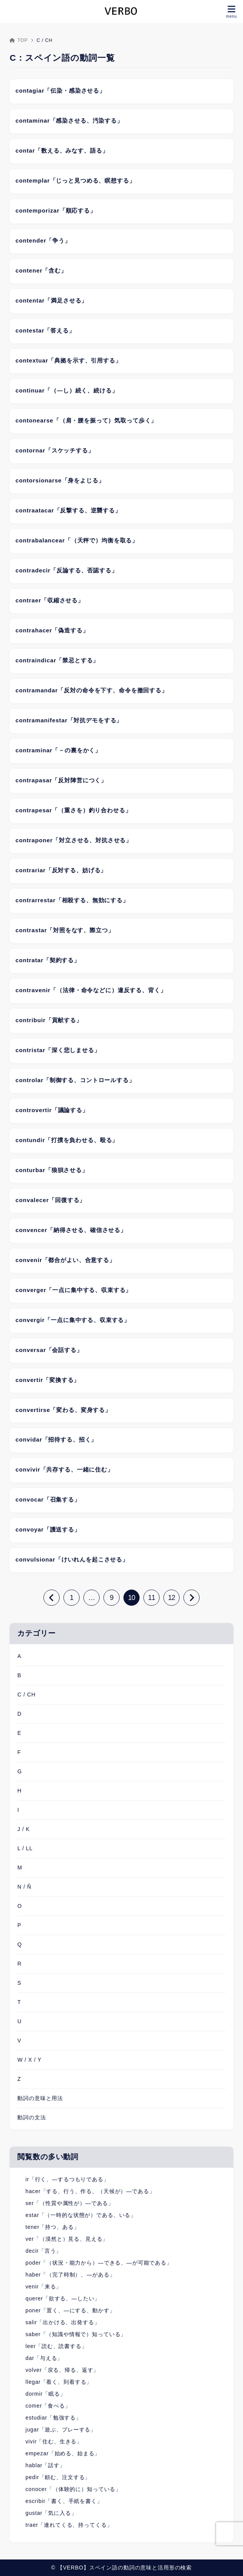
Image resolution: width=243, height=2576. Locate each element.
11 (151, 1597)
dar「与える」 (44, 2358)
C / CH (26, 1694)
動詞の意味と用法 (40, 2098)
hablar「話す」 (45, 2465)
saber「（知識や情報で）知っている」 (75, 2334)
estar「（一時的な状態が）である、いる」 (80, 2215)
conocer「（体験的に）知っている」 (73, 2489)
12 (171, 1597)
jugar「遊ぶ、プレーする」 (60, 2429)
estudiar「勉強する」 (53, 2418)
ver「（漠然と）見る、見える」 (66, 2239)
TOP (19, 40)
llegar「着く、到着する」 (58, 2382)
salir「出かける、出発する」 (62, 2322)
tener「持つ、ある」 (52, 2227)
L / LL (25, 1848)
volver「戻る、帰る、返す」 (62, 2370)
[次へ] (191, 1598)
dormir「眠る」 (45, 2394)
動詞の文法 (31, 2117)
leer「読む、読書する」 (56, 2346)
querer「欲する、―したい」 (62, 2298)
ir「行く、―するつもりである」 (67, 2179)
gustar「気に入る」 (51, 2513)
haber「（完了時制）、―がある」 (70, 2275)
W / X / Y (29, 2060)
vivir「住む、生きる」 (53, 2441)
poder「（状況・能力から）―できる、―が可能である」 (98, 2263)
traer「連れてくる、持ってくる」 (68, 2525)
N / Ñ (24, 1887)
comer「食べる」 (47, 2406)
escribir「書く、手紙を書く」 (63, 2501)
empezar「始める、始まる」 (62, 2453)
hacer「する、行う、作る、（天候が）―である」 (90, 2191)
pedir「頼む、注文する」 (57, 2477)
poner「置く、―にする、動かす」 (70, 2310)
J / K (23, 1829)
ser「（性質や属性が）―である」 (69, 2203)
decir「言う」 (43, 2251)
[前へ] (51, 1598)
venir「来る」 (43, 2286)
